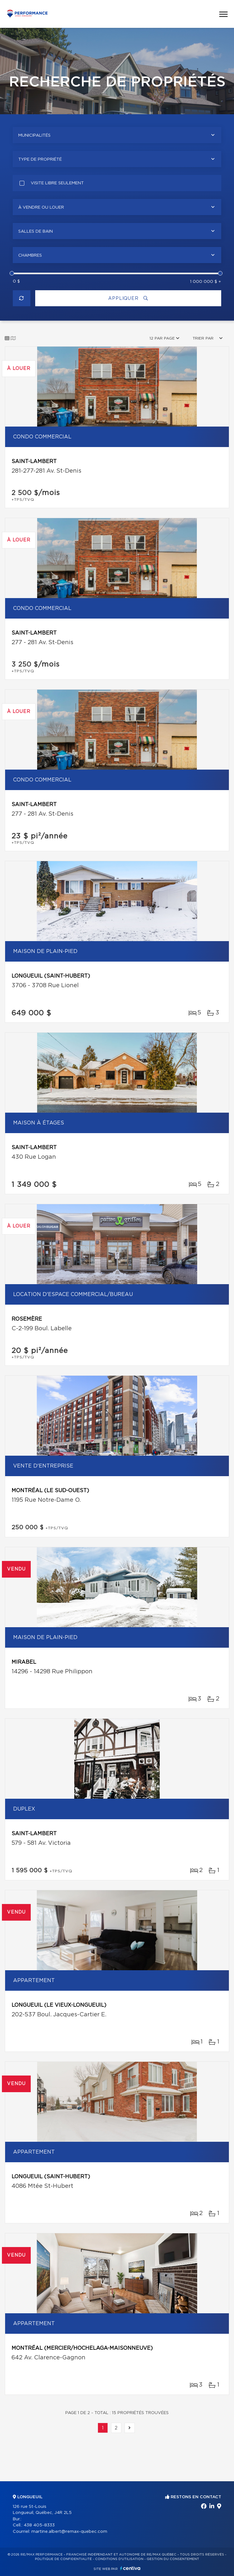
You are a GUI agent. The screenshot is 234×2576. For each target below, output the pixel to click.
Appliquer (128, 298)
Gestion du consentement (173, 2559)
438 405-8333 (39, 2525)
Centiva (130, 2568)
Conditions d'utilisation (119, 2559)
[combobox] (117, 135)
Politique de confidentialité (63, 2559)
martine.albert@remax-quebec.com (69, 2532)
